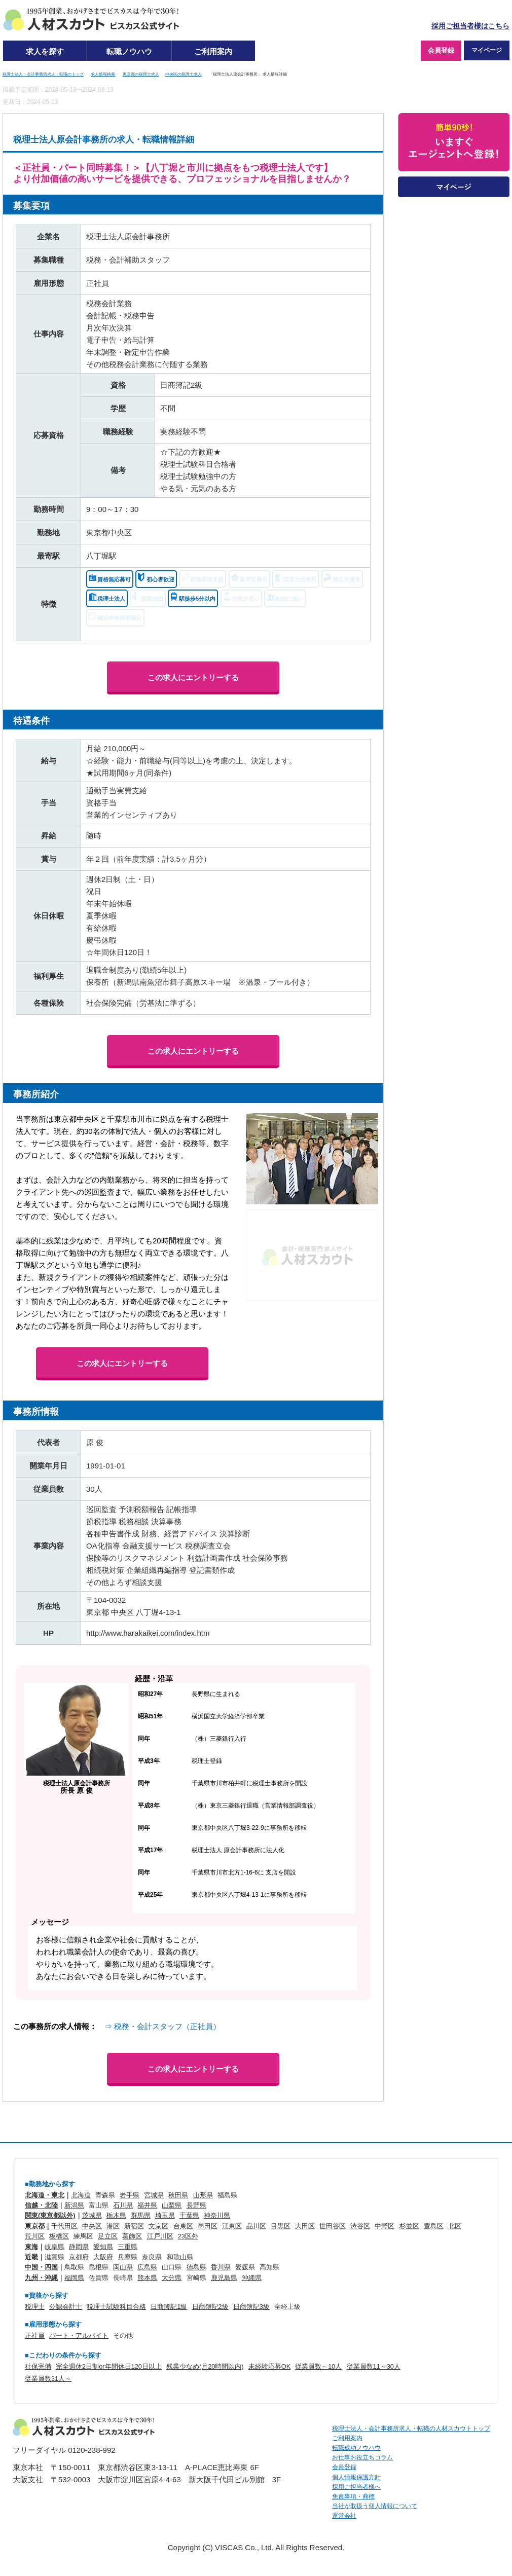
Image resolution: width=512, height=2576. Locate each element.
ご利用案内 (213, 51)
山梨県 (171, 2205)
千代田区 (64, 2226)
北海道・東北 (44, 2195)
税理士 (35, 2306)
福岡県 (74, 2277)
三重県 (127, 2247)
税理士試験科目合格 (116, 2306)
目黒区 (280, 2226)
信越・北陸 (41, 2205)
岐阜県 (54, 2247)
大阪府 (103, 2257)
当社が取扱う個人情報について (374, 2506)
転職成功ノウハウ (356, 2447)
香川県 (221, 2267)
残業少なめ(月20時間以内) (205, 2366)
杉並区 (409, 2226)
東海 (31, 2247)
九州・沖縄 (41, 2277)
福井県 (147, 2205)
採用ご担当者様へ (356, 2486)
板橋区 (59, 2236)
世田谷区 (332, 2226)
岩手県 (129, 2195)
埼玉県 (165, 2215)
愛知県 (103, 2247)
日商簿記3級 (251, 2306)
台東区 (183, 2226)
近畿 (31, 2257)
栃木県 (116, 2215)
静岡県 (79, 2247)
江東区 (232, 2226)
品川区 (256, 2226)
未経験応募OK (269, 2366)
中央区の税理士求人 (183, 74)
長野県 (196, 2205)
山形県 (203, 2195)
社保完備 (38, 2366)
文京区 (158, 2226)
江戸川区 (160, 2236)
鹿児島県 (224, 2277)
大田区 (305, 2226)
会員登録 (441, 50)
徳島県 (196, 2267)
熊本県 (147, 2277)
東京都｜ (38, 2226)
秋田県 (178, 2195)
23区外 (188, 2236)
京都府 (79, 2257)
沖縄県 (252, 2277)
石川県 (123, 2205)
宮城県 (154, 2195)
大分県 (171, 2277)
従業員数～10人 (318, 2366)
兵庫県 (127, 2257)
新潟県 (74, 2205)
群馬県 (141, 2215)
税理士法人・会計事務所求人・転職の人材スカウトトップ (411, 2428)
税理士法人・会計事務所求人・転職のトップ (43, 74)
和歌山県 (180, 2257)
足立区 (108, 2236)
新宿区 (134, 2226)
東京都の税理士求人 (141, 74)
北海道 (81, 2195)
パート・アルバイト (78, 2335)
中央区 (92, 2226)
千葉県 (189, 2215)
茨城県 (92, 2215)
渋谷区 (360, 2226)
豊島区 (434, 2226)
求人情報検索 (103, 74)
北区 (454, 2226)
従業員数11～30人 (373, 2366)
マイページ (486, 50)
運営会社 (344, 2515)
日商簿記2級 (210, 2306)
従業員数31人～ (48, 2378)
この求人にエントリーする (193, 677)
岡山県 (123, 2267)
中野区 (384, 2226)
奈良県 (152, 2257)
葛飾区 (132, 2236)
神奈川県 (217, 2215)
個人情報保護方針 (356, 2477)
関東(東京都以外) (50, 2215)
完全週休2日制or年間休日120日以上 (109, 2366)
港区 (113, 2226)
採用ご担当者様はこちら (470, 26)
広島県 (147, 2267)
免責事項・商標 (353, 2496)
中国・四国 (41, 2267)
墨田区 (207, 2226)
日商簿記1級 (169, 2306)
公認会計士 (65, 2306)
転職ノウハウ (129, 51)
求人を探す (45, 51)
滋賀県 (54, 2257)
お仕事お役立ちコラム (362, 2457)
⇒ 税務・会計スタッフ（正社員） (162, 2026)
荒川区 (35, 2236)
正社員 (35, 2335)
